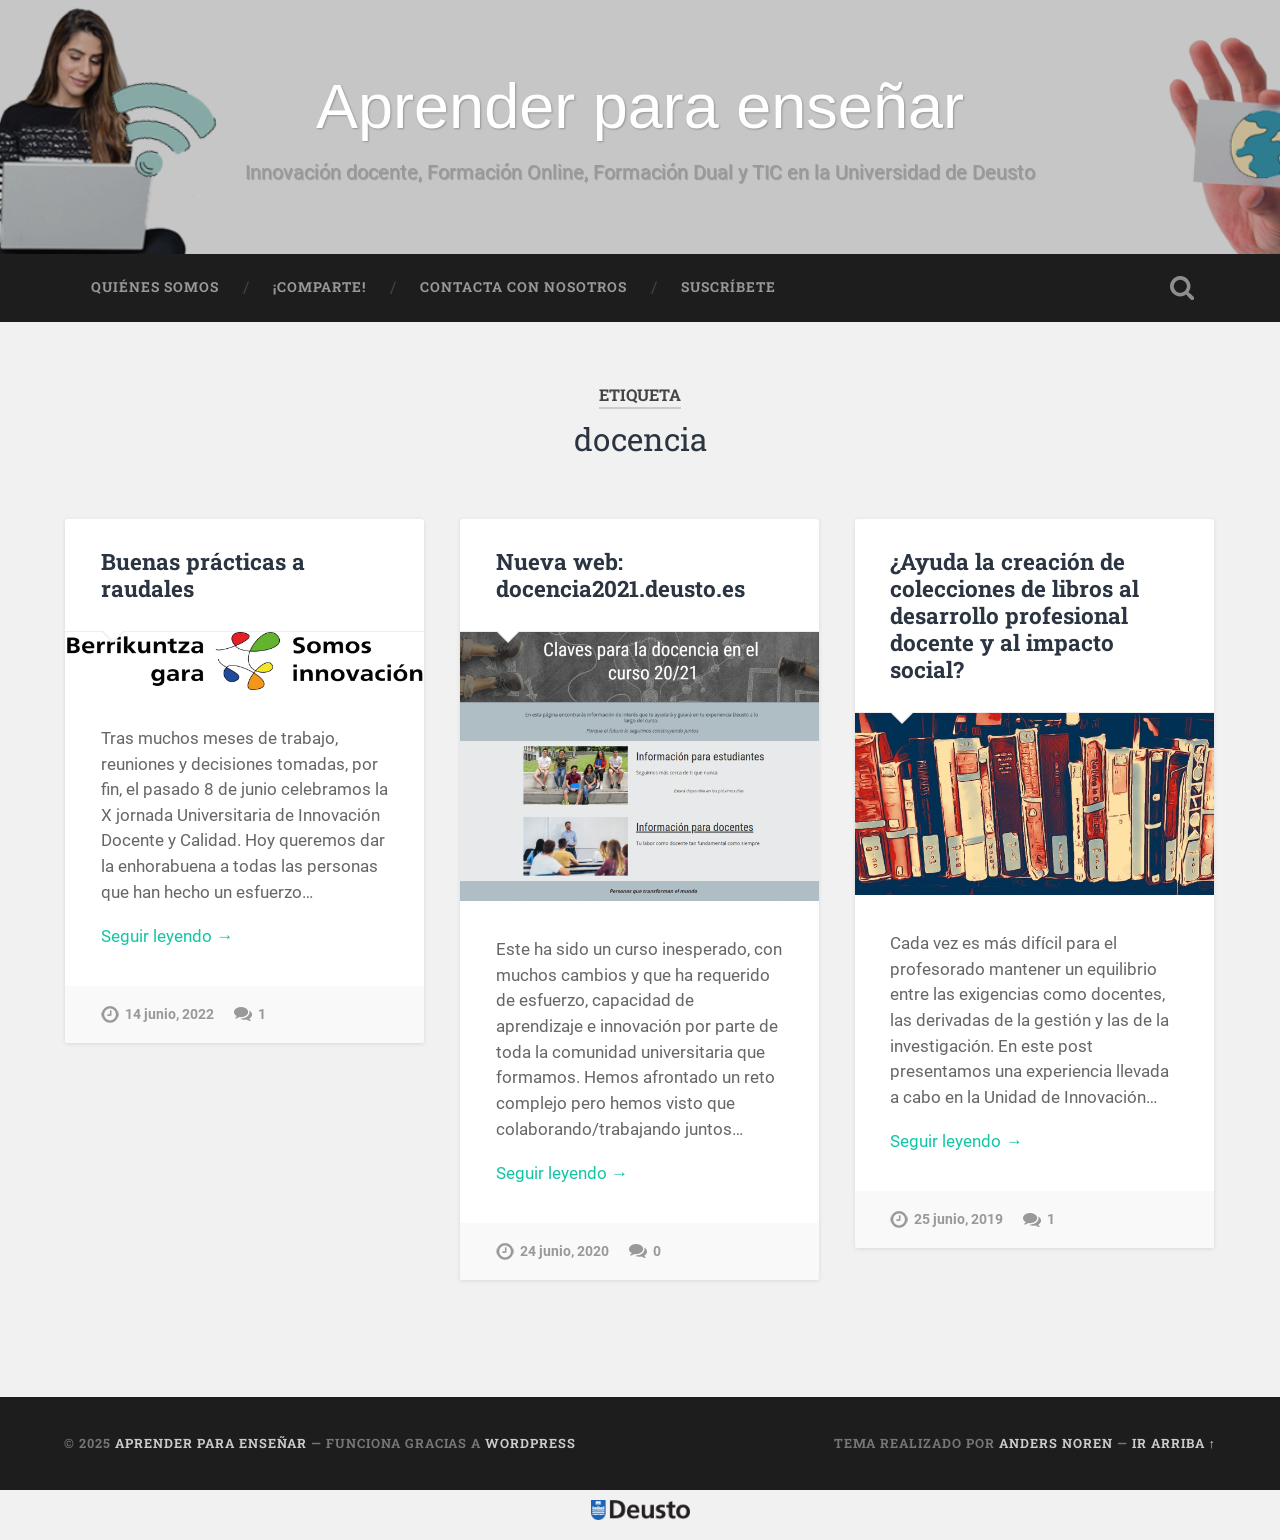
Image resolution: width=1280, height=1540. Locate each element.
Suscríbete (728, 287)
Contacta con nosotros (523, 287)
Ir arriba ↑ (1174, 1443)
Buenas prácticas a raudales (203, 574)
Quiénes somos (155, 287)
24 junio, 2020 (564, 1251)
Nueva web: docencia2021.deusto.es (620, 574)
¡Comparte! (319, 287)
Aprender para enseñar (640, 106)
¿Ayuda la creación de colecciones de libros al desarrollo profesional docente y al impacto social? (1014, 615)
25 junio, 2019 (958, 1219)
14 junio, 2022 (169, 1014)
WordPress (530, 1443)
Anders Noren (1056, 1443)
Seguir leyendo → (167, 936)
